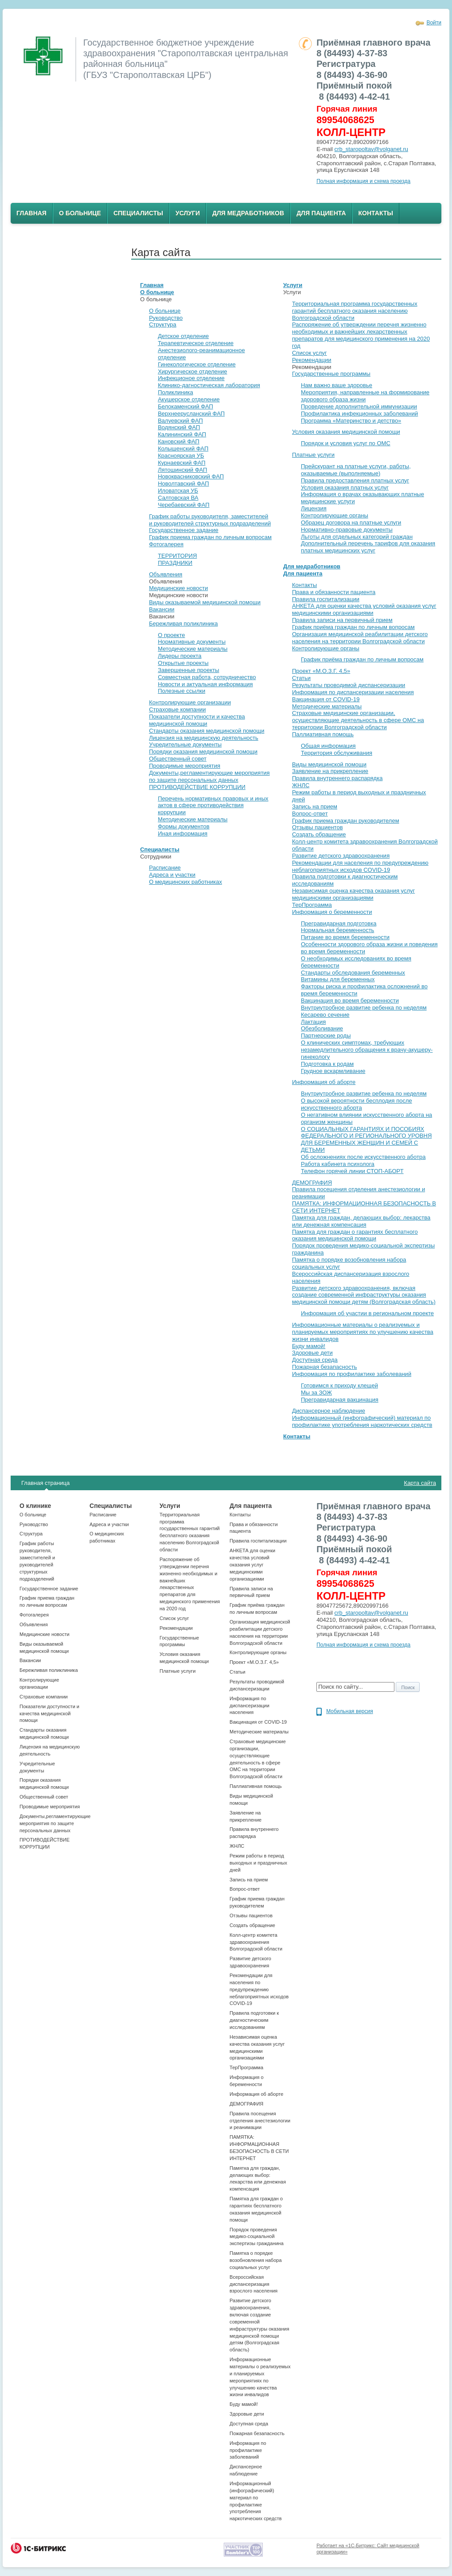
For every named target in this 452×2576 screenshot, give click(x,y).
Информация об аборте (323, 1082)
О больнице (80, 213)
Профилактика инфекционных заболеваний (359, 413)
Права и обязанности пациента (333, 592)
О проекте (171, 635)
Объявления (165, 574)
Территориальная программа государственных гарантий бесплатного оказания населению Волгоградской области (354, 310)
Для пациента (321, 213)
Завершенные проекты (188, 670)
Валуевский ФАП (180, 420)
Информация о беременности (332, 912)
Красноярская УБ (181, 455)
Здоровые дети (312, 1352)
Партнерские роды (326, 1035)
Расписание (165, 867)
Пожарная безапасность (324, 1367)
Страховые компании (177, 709)
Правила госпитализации (325, 599)
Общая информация (328, 745)
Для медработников (248, 213)
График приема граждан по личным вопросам (210, 537)
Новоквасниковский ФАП (191, 476)
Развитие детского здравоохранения (341, 855)
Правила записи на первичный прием (342, 620)
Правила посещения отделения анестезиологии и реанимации (260, 2120)
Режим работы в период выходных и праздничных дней (258, 1863)
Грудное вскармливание (333, 1071)
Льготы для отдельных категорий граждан (357, 536)
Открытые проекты (183, 663)
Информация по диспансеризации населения (353, 692)
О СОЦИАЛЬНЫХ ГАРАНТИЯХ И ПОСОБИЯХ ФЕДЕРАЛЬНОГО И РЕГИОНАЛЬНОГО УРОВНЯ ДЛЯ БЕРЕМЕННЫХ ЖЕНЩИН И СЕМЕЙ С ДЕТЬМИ (366, 1140)
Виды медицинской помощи (329, 764)
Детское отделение (183, 336)
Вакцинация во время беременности (350, 1000)
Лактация (313, 1021)
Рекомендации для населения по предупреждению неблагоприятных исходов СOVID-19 (360, 866)
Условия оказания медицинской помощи (346, 431)
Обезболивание (322, 1028)
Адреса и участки (172, 874)
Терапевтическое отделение (196, 343)
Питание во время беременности (345, 937)
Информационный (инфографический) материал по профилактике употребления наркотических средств (362, 1421)
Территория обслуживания (336, 753)
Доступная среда (315, 1359)
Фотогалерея (166, 544)
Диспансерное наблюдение (328, 1410)
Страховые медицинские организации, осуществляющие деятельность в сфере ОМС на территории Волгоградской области (358, 720)
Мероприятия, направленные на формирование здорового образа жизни (365, 396)
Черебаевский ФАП (183, 504)
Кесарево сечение (325, 1014)
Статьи (301, 678)
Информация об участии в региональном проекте (367, 1313)
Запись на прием (314, 806)
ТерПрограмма (312, 904)
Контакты (375, 213)
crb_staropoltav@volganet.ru (371, 149)
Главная (31, 213)
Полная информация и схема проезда (363, 181)
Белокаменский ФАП (185, 406)
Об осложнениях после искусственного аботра (363, 1157)
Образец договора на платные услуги (351, 522)
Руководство (166, 318)
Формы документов (184, 826)
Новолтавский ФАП (183, 483)
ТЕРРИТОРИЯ (177, 555)
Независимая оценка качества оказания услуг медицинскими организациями (353, 894)
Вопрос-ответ (310, 813)
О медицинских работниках (185, 881)
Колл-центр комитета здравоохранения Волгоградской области (256, 1942)
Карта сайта (420, 1483)
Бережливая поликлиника (183, 623)
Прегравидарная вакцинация (339, 1399)
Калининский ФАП (182, 434)
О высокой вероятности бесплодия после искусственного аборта (356, 1104)
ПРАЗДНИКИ (175, 562)
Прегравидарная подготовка (338, 923)
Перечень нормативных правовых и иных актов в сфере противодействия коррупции (213, 805)
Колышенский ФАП (183, 448)
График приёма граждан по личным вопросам (353, 627)
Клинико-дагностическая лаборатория (209, 385)
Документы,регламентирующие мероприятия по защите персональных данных (209, 776)
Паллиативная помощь (323, 734)
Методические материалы (192, 648)
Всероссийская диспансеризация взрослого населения (253, 2284)
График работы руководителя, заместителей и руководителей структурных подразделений (210, 520)
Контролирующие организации (190, 702)
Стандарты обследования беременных (353, 972)
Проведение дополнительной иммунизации (359, 406)
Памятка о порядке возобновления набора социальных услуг (255, 2260)
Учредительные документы (185, 744)
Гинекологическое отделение (196, 364)
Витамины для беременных (338, 979)
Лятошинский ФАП (182, 469)
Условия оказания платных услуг (345, 487)
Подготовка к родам (327, 1064)
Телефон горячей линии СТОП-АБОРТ (352, 1171)
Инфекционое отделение (191, 378)
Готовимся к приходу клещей (339, 1385)
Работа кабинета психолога (337, 1164)
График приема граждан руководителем (345, 820)
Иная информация (182, 833)
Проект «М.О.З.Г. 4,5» (321, 671)
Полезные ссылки (181, 691)
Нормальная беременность (337, 930)
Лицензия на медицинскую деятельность (203, 737)
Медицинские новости (178, 588)
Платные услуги (313, 454)
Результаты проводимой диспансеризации (348, 685)
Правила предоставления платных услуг (355, 480)
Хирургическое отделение (192, 371)
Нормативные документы (192, 641)
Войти (433, 22)
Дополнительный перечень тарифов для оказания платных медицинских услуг (368, 547)
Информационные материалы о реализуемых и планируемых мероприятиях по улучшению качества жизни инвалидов (362, 1331)
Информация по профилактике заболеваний (351, 1374)
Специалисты (138, 213)
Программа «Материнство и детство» (351, 420)
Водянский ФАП (179, 427)
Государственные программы (331, 373)
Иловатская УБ (178, 490)
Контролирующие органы (334, 515)
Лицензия (314, 508)
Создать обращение (319, 834)
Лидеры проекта (179, 656)
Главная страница (45, 1483)
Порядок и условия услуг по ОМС (345, 443)
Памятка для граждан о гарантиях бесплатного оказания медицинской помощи (355, 1235)
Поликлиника (175, 392)
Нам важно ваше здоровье (336, 385)
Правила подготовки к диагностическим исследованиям (254, 2020)
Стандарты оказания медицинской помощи (206, 730)
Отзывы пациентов (317, 827)
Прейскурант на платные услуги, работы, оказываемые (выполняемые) (356, 470)
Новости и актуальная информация (205, 684)
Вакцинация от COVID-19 (326, 699)
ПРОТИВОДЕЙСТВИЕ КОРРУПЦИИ (197, 787)
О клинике (35, 1505)
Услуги (187, 213)
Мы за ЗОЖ (316, 1392)
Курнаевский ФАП (181, 462)
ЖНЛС (300, 785)
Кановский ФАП (178, 441)
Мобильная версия (349, 1711)
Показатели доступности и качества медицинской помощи (197, 720)
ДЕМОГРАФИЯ (312, 1182)
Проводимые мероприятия (184, 765)
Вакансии (161, 609)
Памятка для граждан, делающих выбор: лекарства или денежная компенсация (361, 1221)
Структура (162, 324)
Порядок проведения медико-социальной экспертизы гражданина (257, 2236)
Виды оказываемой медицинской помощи (205, 602)
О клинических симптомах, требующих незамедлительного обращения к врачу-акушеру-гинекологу (367, 1049)
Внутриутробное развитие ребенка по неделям (364, 1007)
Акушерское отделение (189, 399)
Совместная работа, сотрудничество (207, 677)
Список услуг (309, 353)
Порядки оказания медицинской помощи (203, 751)
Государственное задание (183, 530)
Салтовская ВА (178, 497)
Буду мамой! (308, 1346)
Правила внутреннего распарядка (337, 778)
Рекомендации (311, 360)
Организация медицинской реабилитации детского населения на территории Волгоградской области (360, 638)
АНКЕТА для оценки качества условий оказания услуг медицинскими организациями (364, 609)
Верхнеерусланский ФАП (191, 413)
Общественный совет (178, 758)
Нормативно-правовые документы (347, 529)
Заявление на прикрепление (330, 771)
